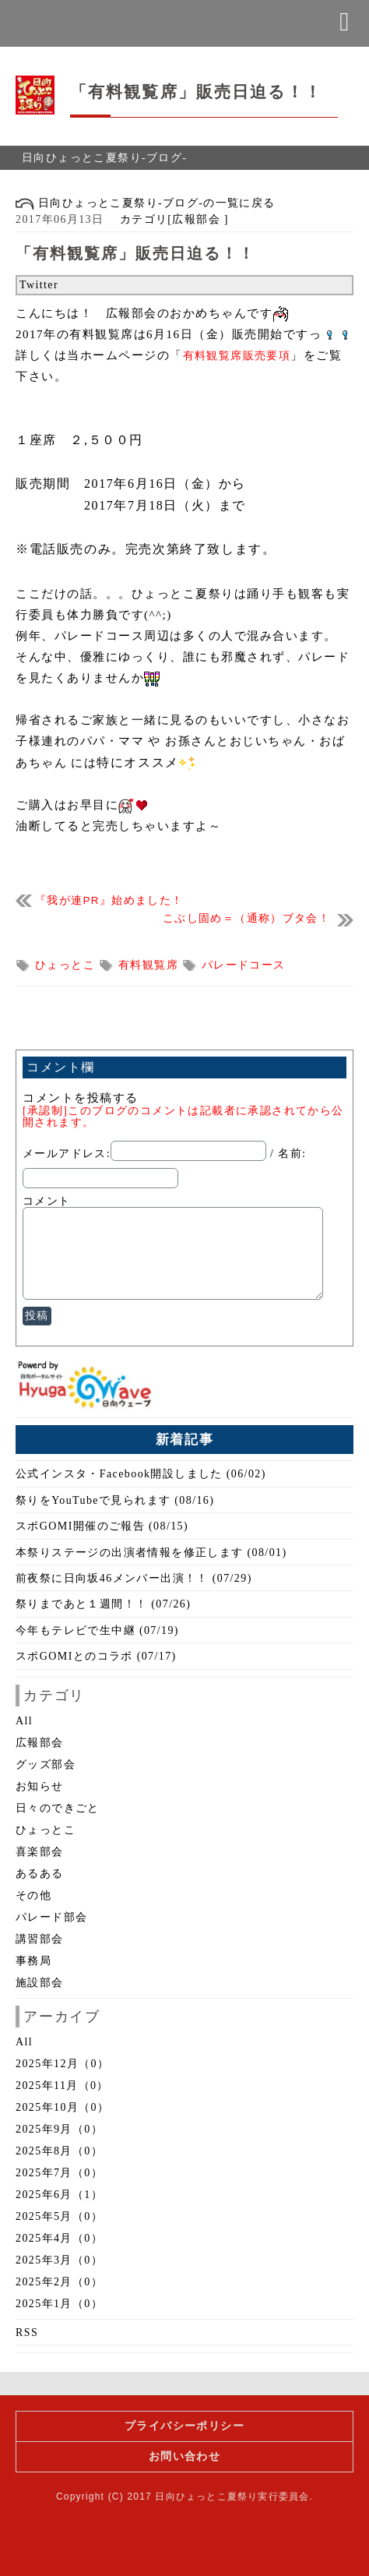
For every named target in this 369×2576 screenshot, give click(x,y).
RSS (27, 2332)
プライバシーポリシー (184, 2426)
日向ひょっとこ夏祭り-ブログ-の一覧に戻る (146, 203)
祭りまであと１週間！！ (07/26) (103, 1604)
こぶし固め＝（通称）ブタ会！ (246, 918)
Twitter (38, 285)
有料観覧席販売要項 (237, 356)
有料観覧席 (150, 965)
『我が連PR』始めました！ (109, 900)
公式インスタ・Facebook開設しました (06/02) (141, 1474)
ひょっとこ (67, 965)
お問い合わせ (184, 2456)
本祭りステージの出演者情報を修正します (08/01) (151, 1552)
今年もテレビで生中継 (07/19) (97, 1630)
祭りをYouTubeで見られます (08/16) (115, 1500)
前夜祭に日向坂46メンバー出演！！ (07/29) (134, 1578)
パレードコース (244, 965)
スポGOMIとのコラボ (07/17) (96, 1656)
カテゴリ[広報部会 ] (168, 219)
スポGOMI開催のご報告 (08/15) (102, 1526)
